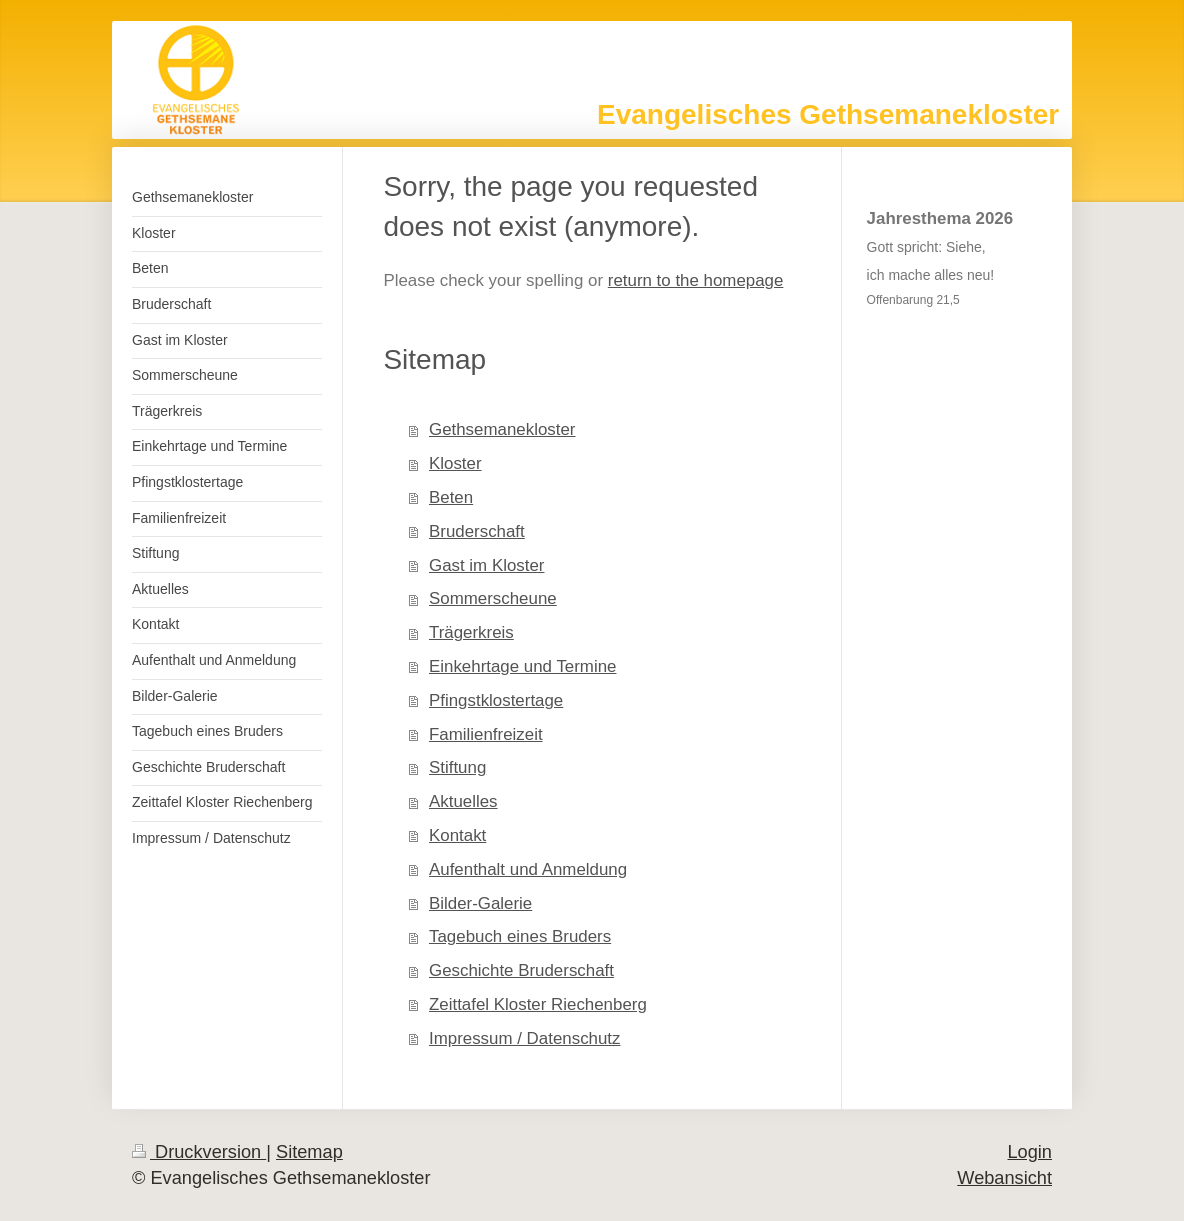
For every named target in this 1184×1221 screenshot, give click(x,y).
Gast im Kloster (486, 565)
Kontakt (457, 835)
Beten (451, 497)
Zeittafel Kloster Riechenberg (538, 1004)
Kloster (455, 463)
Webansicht (1004, 1178)
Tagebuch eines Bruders (520, 936)
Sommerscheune (493, 598)
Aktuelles (463, 801)
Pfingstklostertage (496, 700)
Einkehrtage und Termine (522, 666)
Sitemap (309, 1152)
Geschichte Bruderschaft (521, 970)
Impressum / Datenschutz (525, 1038)
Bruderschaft (477, 531)
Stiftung (457, 767)
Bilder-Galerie (480, 903)
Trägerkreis (471, 632)
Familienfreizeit (486, 734)
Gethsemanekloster (502, 429)
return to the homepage (696, 280)
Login (1029, 1152)
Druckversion (199, 1152)
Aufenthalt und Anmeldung (528, 869)
